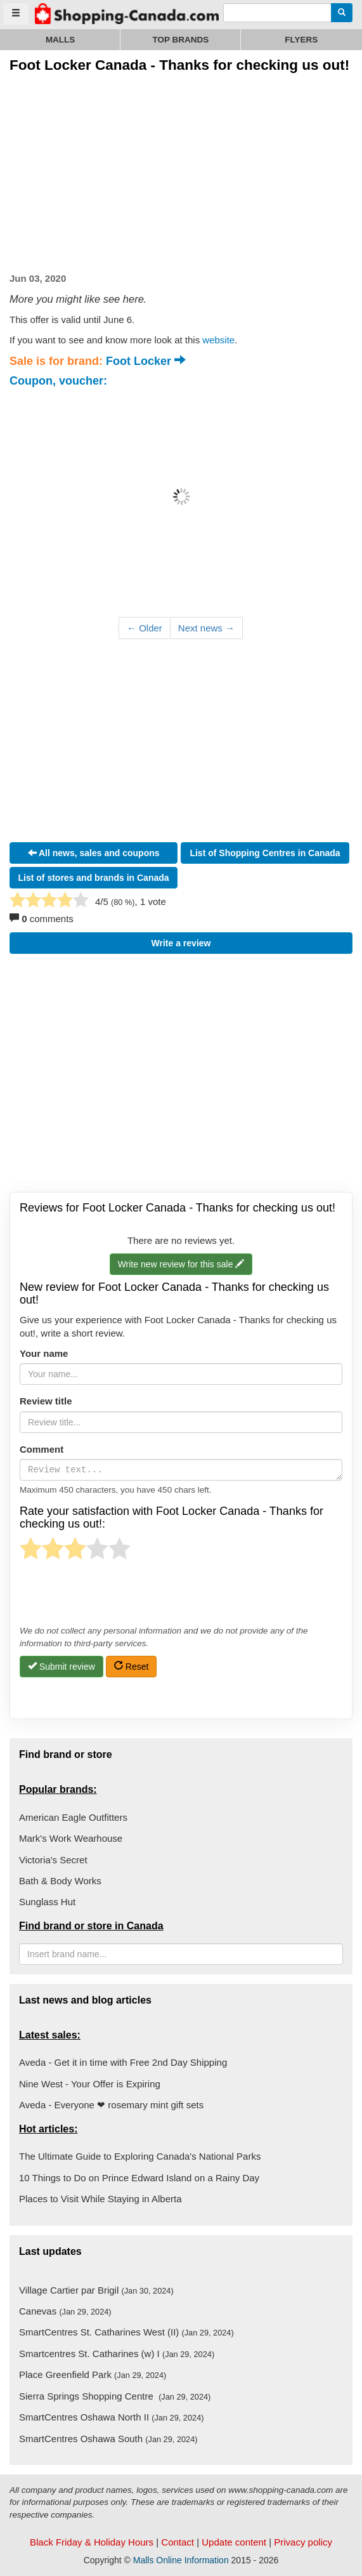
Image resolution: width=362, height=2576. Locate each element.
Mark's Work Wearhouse (70, 1838)
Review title (46, 1401)
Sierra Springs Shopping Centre (114, 2396)
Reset (131, 1666)
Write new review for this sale (181, 1264)
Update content (234, 2542)
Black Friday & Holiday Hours (91, 2542)
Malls (60, 39)
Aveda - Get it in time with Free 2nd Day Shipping (123, 2062)
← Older (144, 628)
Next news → (206, 628)
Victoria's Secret (53, 1859)
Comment (41, 1449)
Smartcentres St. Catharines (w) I (116, 2353)
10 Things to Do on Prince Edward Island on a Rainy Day (139, 2177)
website (218, 339)
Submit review (61, 1666)
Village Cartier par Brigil (96, 2290)
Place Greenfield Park (92, 2374)
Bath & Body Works (60, 1880)
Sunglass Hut (47, 1901)
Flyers (301, 39)
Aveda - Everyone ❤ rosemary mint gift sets (111, 2104)
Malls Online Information (181, 2560)
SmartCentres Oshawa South (108, 2438)
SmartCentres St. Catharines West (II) (126, 2332)
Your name (44, 1353)
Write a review (181, 943)
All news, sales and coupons (94, 853)
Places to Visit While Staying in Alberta (100, 2198)
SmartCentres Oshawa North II (111, 2417)
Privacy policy (303, 2542)
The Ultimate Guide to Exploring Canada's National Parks (140, 2156)
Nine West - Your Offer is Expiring (89, 2083)
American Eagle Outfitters (73, 1817)
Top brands (181, 39)
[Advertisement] (116, 170)
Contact (177, 2542)
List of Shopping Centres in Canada (265, 853)
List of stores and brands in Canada (93, 878)
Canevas (65, 2311)
